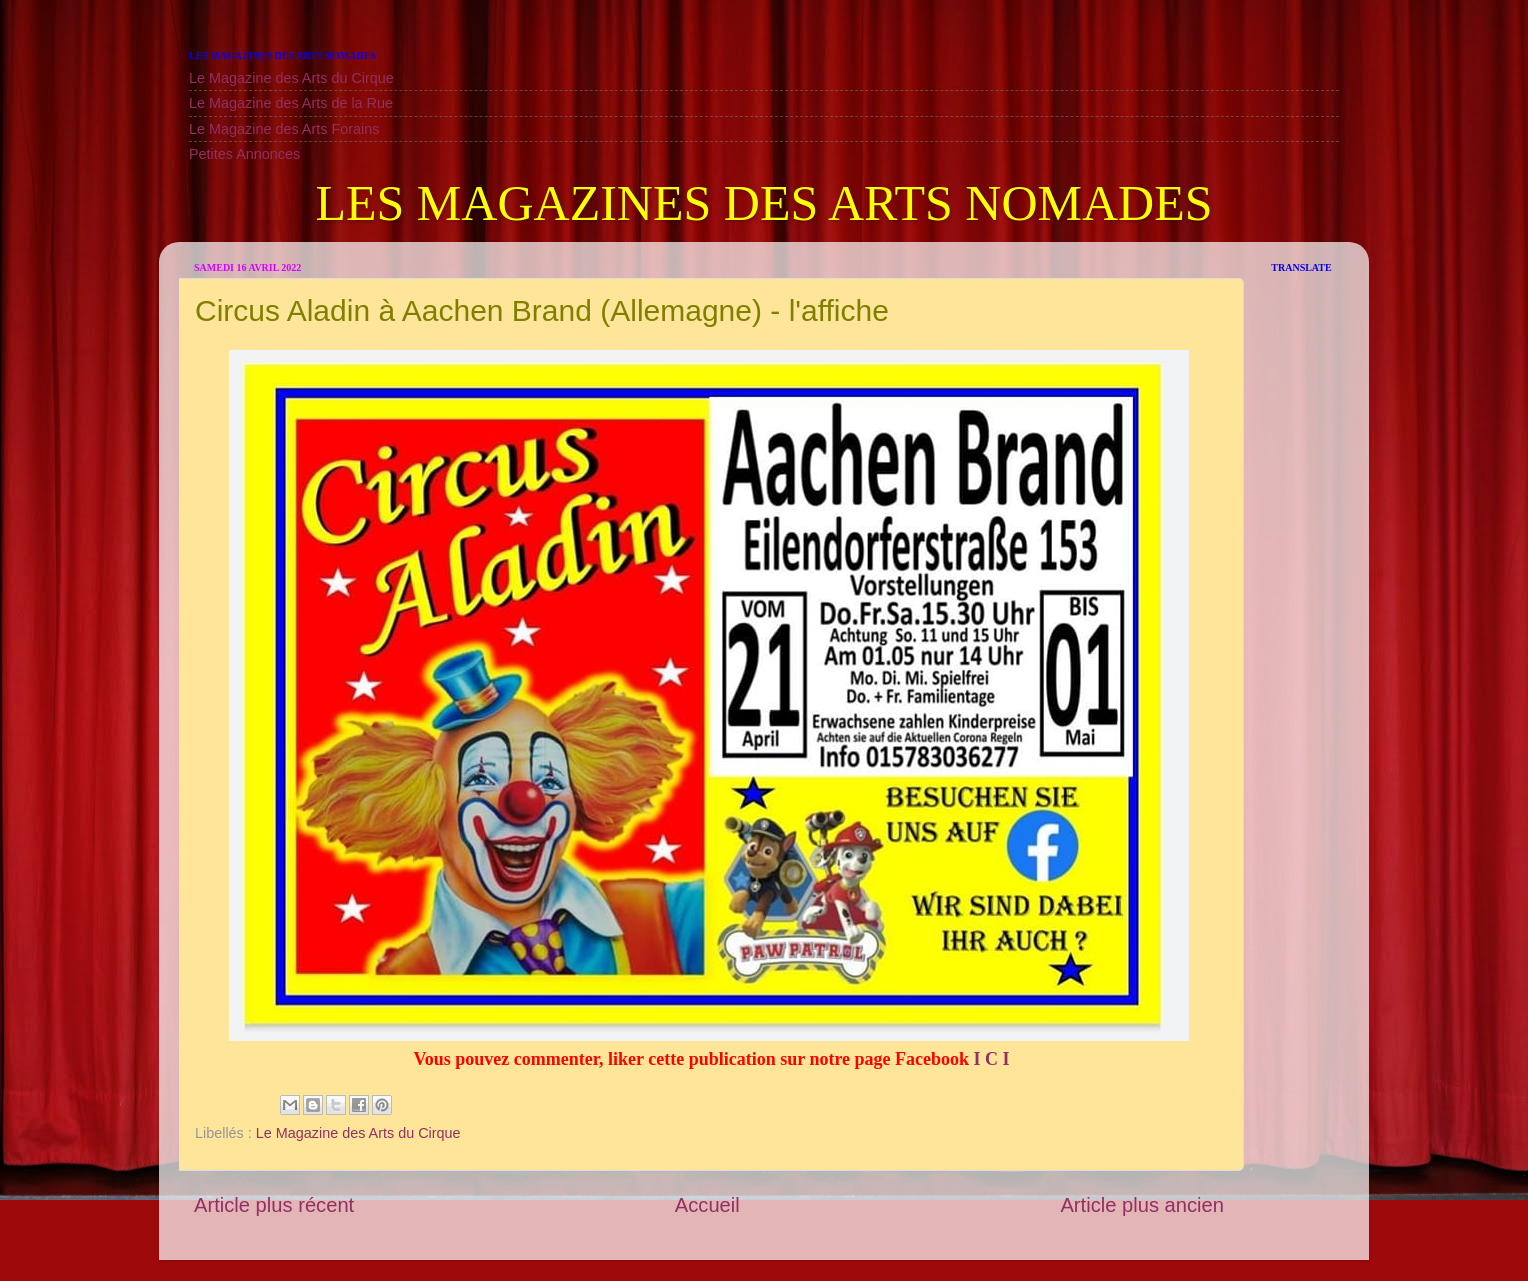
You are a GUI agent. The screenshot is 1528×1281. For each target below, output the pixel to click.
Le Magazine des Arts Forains (284, 129)
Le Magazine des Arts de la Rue (291, 103)
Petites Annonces (244, 154)
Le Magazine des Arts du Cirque (291, 78)
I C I (989, 1059)
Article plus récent (274, 1205)
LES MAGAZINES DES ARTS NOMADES (763, 203)
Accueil (707, 1205)
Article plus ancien (1142, 1205)
